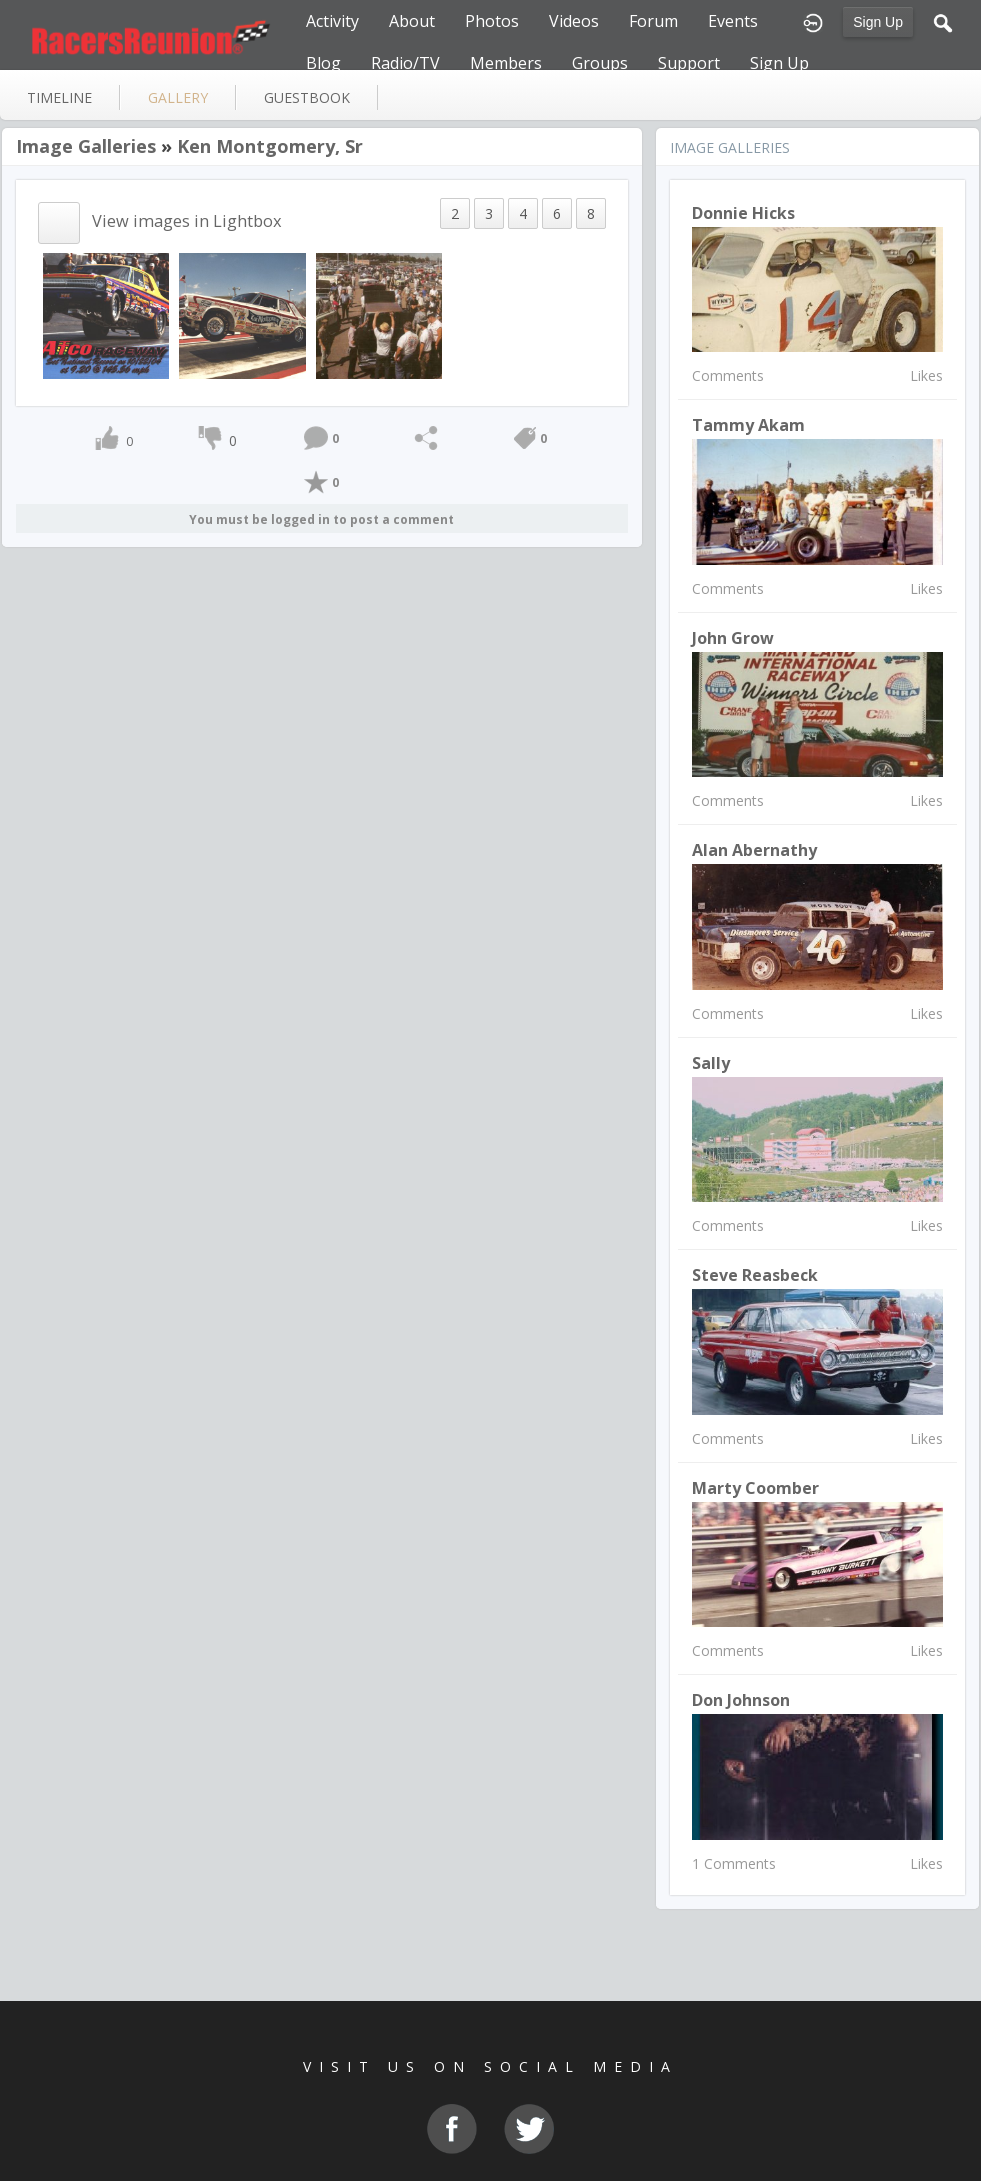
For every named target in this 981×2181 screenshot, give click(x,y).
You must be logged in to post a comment (321, 519)
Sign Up (878, 22)
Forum (653, 21)
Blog (323, 63)
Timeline (59, 97)
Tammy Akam (748, 425)
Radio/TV (405, 63)
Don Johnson (741, 1700)
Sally (711, 1063)
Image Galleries (86, 146)
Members (506, 63)
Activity (332, 21)
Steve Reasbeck (755, 1275)
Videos (574, 21)
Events (733, 21)
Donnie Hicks (743, 213)
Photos (492, 21)
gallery (178, 97)
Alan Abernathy (754, 850)
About (412, 21)
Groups (600, 63)
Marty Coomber (755, 1488)
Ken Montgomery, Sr (270, 146)
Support (689, 63)
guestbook (307, 97)
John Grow (733, 638)
